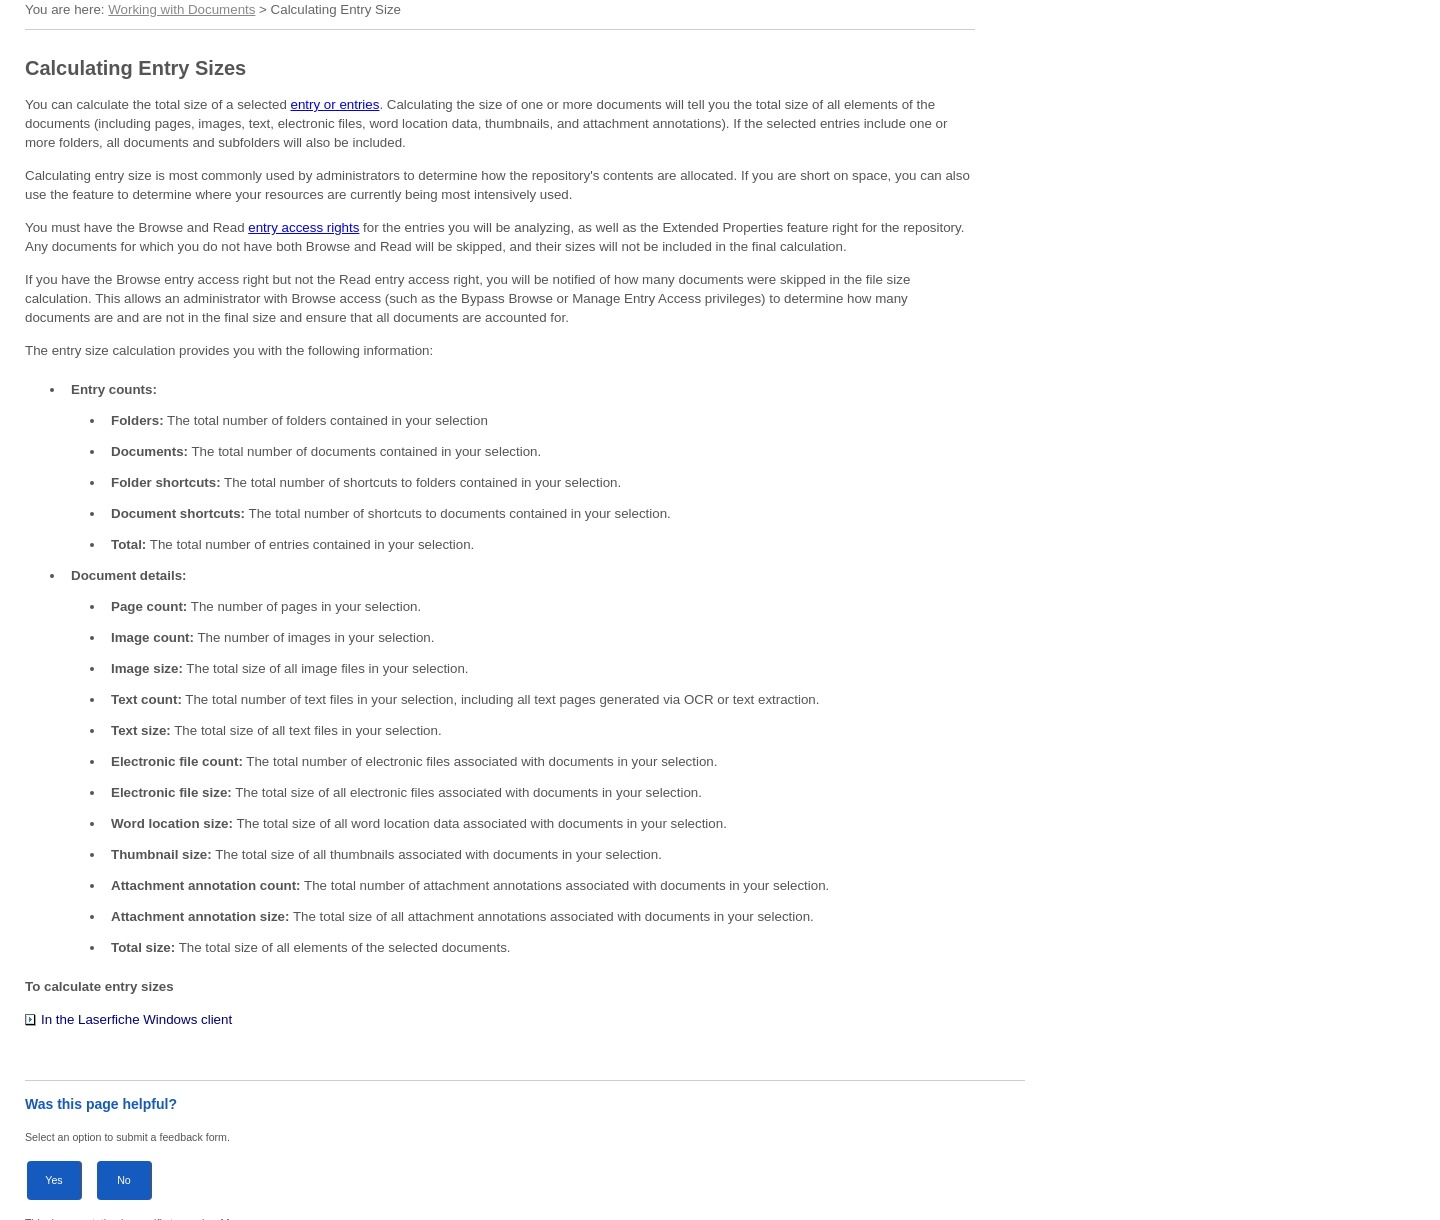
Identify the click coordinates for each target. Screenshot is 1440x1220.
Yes (53, 1180)
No (124, 1180)
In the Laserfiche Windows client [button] (128, 1019)
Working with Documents (181, 9)
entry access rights (303, 227)
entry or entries (335, 104)
